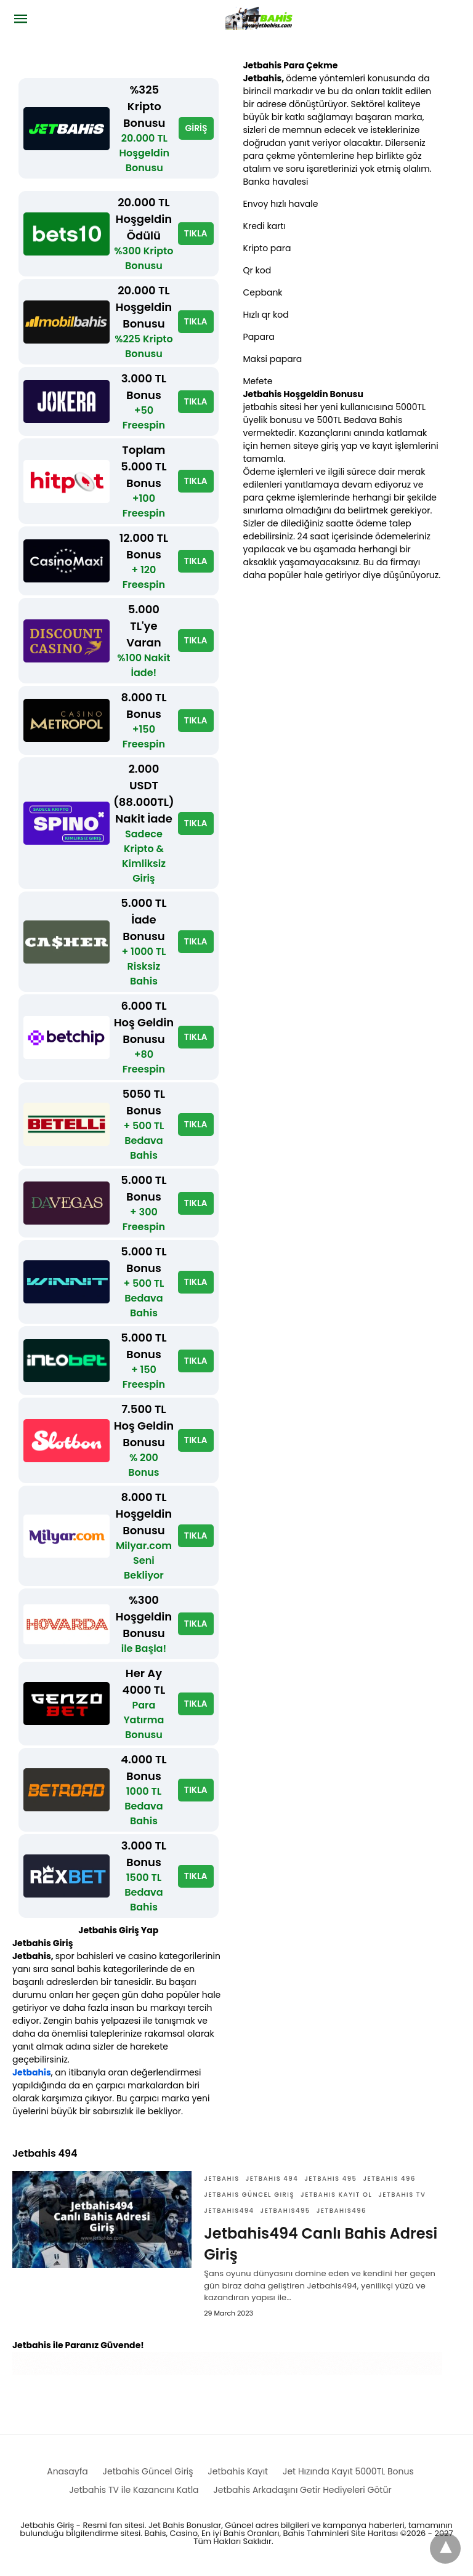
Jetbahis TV (402, 2194)
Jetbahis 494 (272, 2178)
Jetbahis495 (285, 2210)
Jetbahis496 (341, 2210)
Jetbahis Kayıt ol (336, 2194)
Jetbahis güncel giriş (249, 2194)
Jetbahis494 (229, 2210)
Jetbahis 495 (330, 2178)
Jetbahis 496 (389, 2178)
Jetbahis (31, 2072)
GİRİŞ (196, 128)
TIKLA (196, 233)
